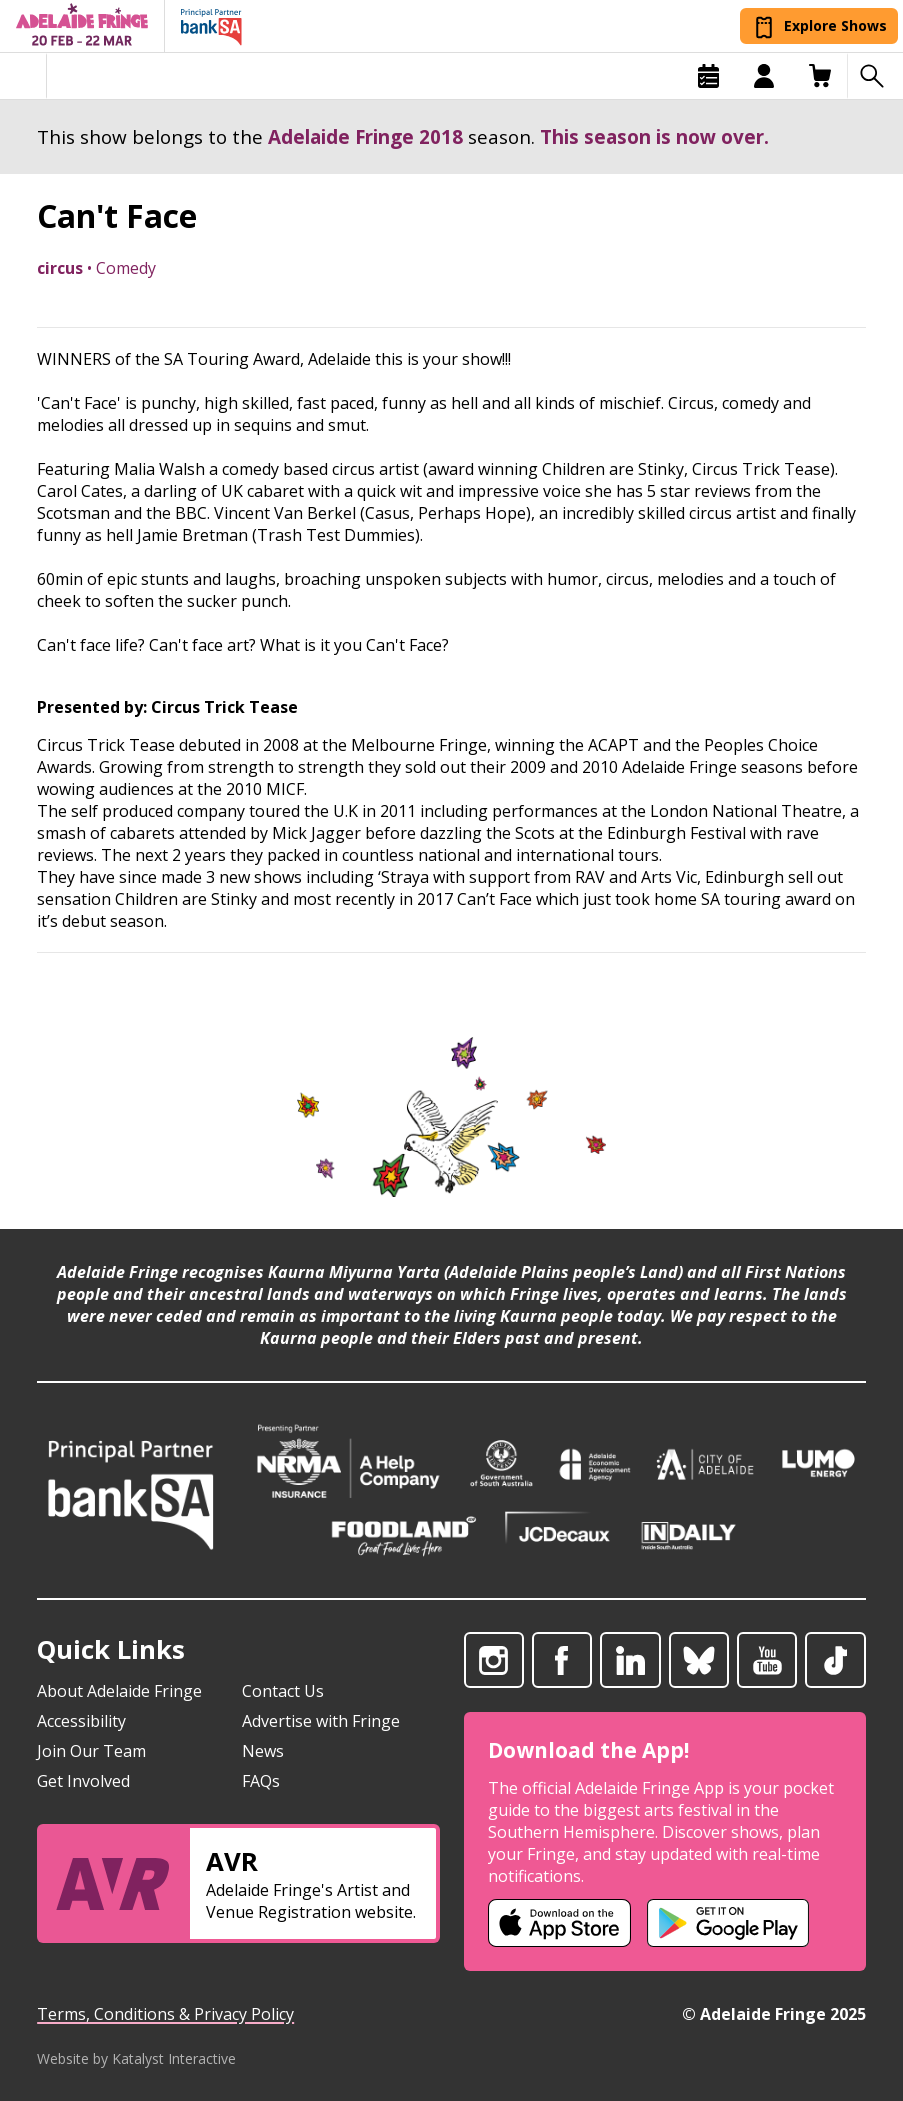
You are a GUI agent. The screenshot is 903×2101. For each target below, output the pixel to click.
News (263, 1751)
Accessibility (81, 1721)
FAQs (261, 1781)
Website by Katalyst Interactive (136, 2058)
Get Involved (83, 1781)
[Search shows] (875, 76)
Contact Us (283, 1691)
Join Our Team (91, 1751)
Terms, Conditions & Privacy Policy (165, 2014)
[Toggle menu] (23, 76)
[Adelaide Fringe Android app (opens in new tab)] (728, 1923)
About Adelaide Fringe (119, 1691)
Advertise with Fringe (321, 1721)
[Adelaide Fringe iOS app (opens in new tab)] (560, 1923)
